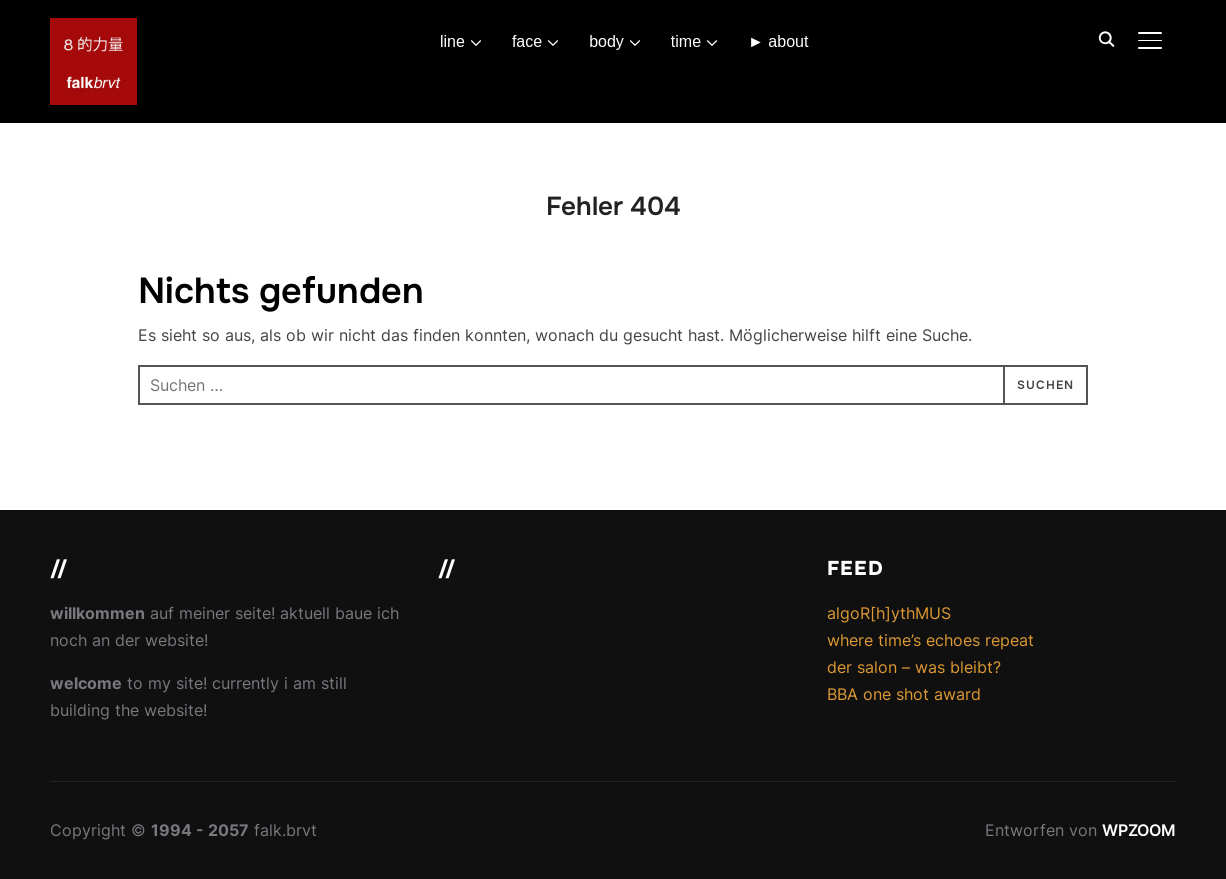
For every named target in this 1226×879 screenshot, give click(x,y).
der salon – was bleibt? (914, 667)
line (452, 41)
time (686, 41)
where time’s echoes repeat (930, 640)
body (606, 41)
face (527, 41)
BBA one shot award (904, 694)
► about (778, 41)
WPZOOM (1139, 830)
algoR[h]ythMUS (889, 613)
